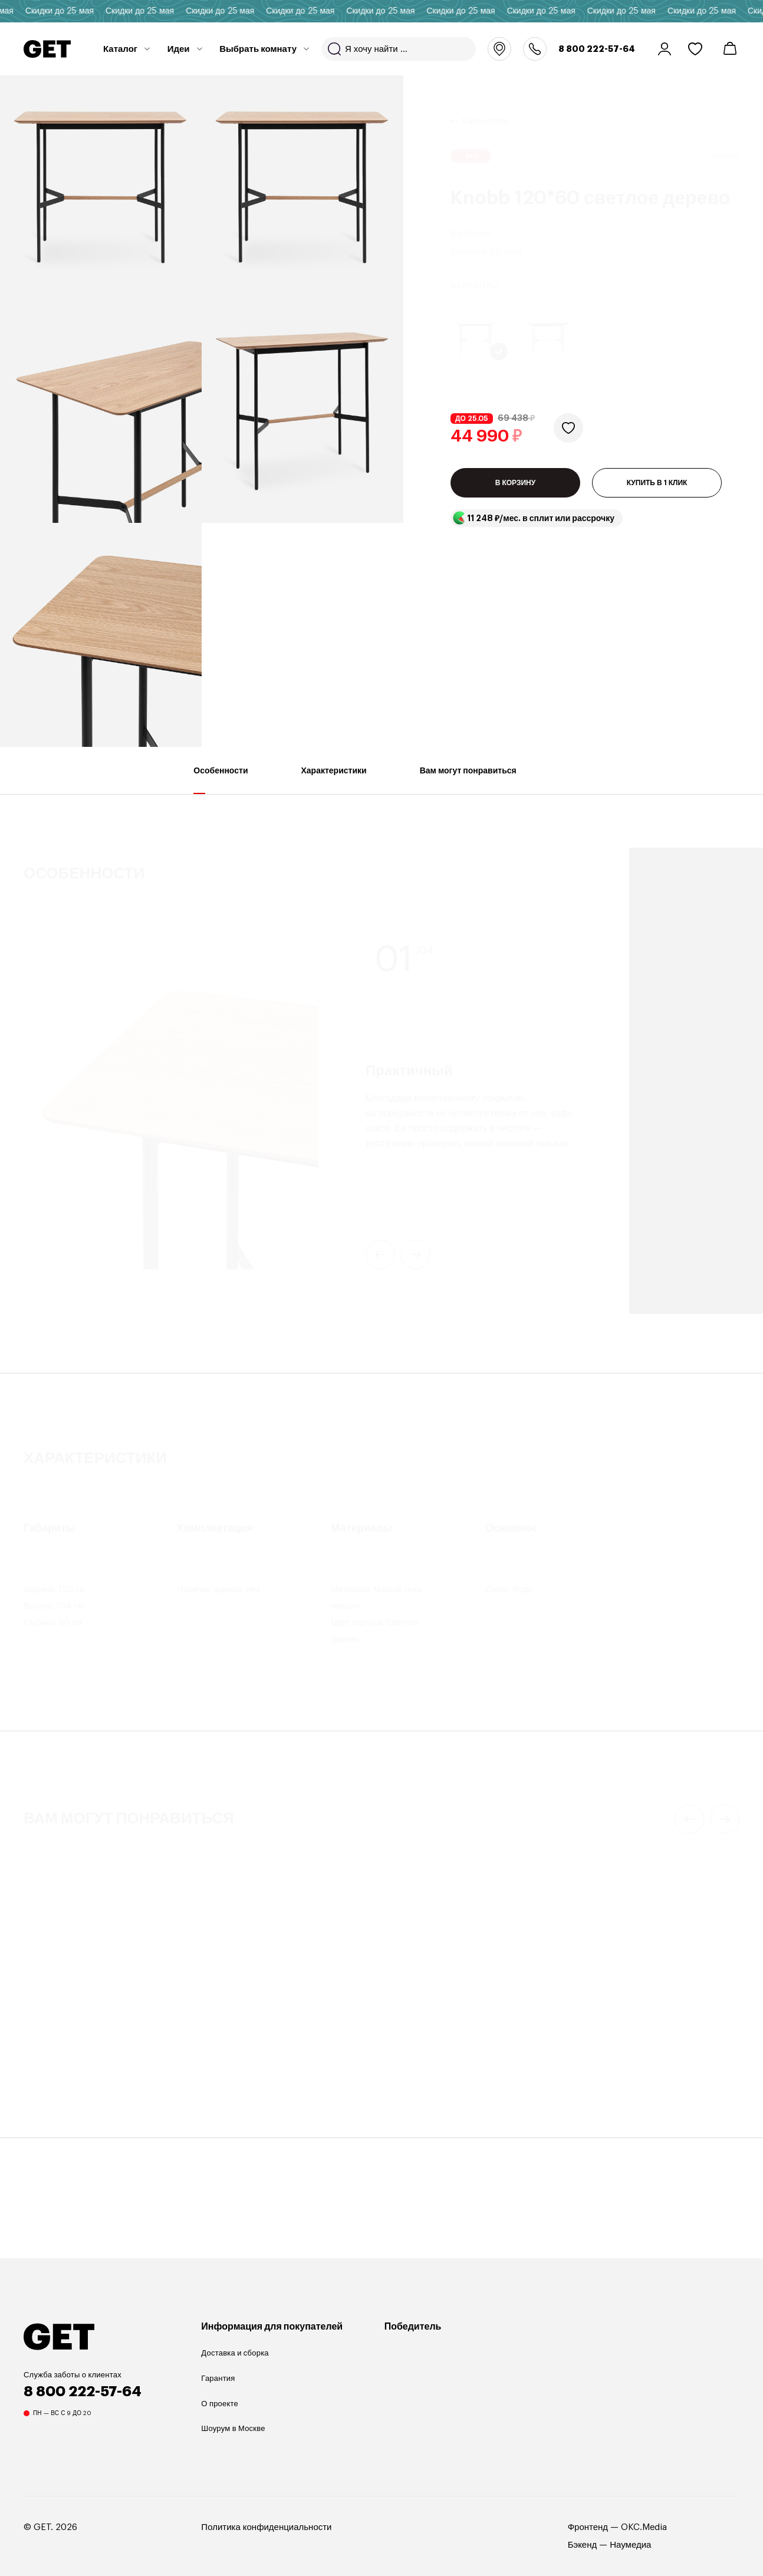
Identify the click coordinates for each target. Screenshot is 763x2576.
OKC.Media (644, 2527)
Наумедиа (630, 2545)
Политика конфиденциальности (266, 2527)
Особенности (220, 780)
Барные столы (485, 106)
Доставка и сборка (234, 2353)
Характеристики (334, 780)
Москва (499, 49)
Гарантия (218, 2378)
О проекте (219, 2403)
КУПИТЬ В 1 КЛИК (657, 482)
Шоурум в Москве (233, 2428)
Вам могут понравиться (468, 780)
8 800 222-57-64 (596, 49)
